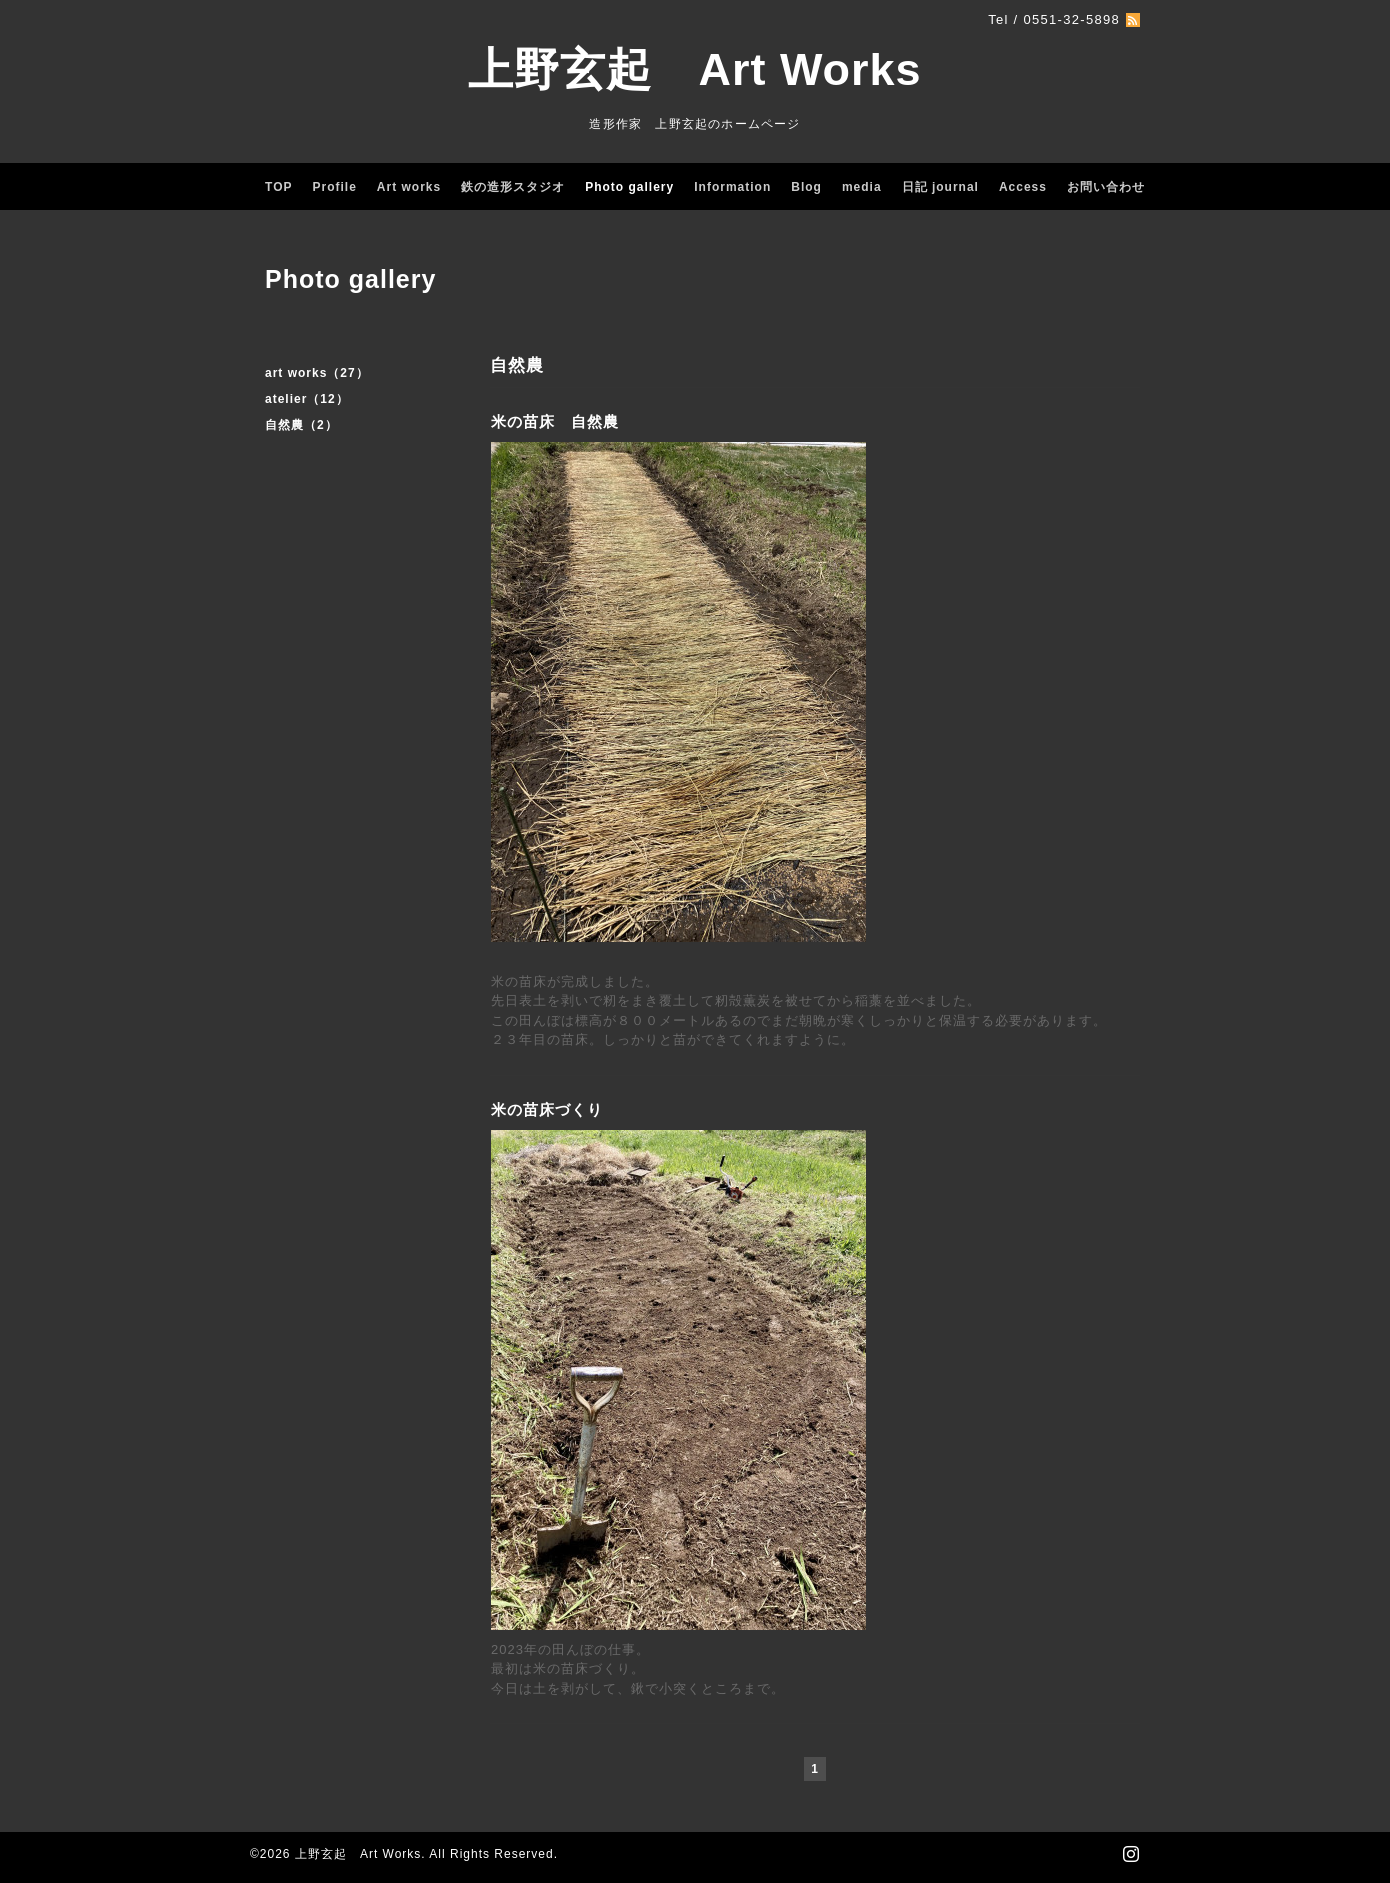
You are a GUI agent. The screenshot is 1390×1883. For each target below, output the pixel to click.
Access (1023, 187)
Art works (409, 187)
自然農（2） (301, 425)
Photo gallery (629, 187)
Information (732, 187)
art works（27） (317, 373)
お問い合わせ (1106, 187)
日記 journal (940, 187)
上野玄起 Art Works (694, 69)
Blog (806, 187)
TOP (278, 187)
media (862, 187)
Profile (335, 187)
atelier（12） (307, 399)
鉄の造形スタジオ (513, 187)
